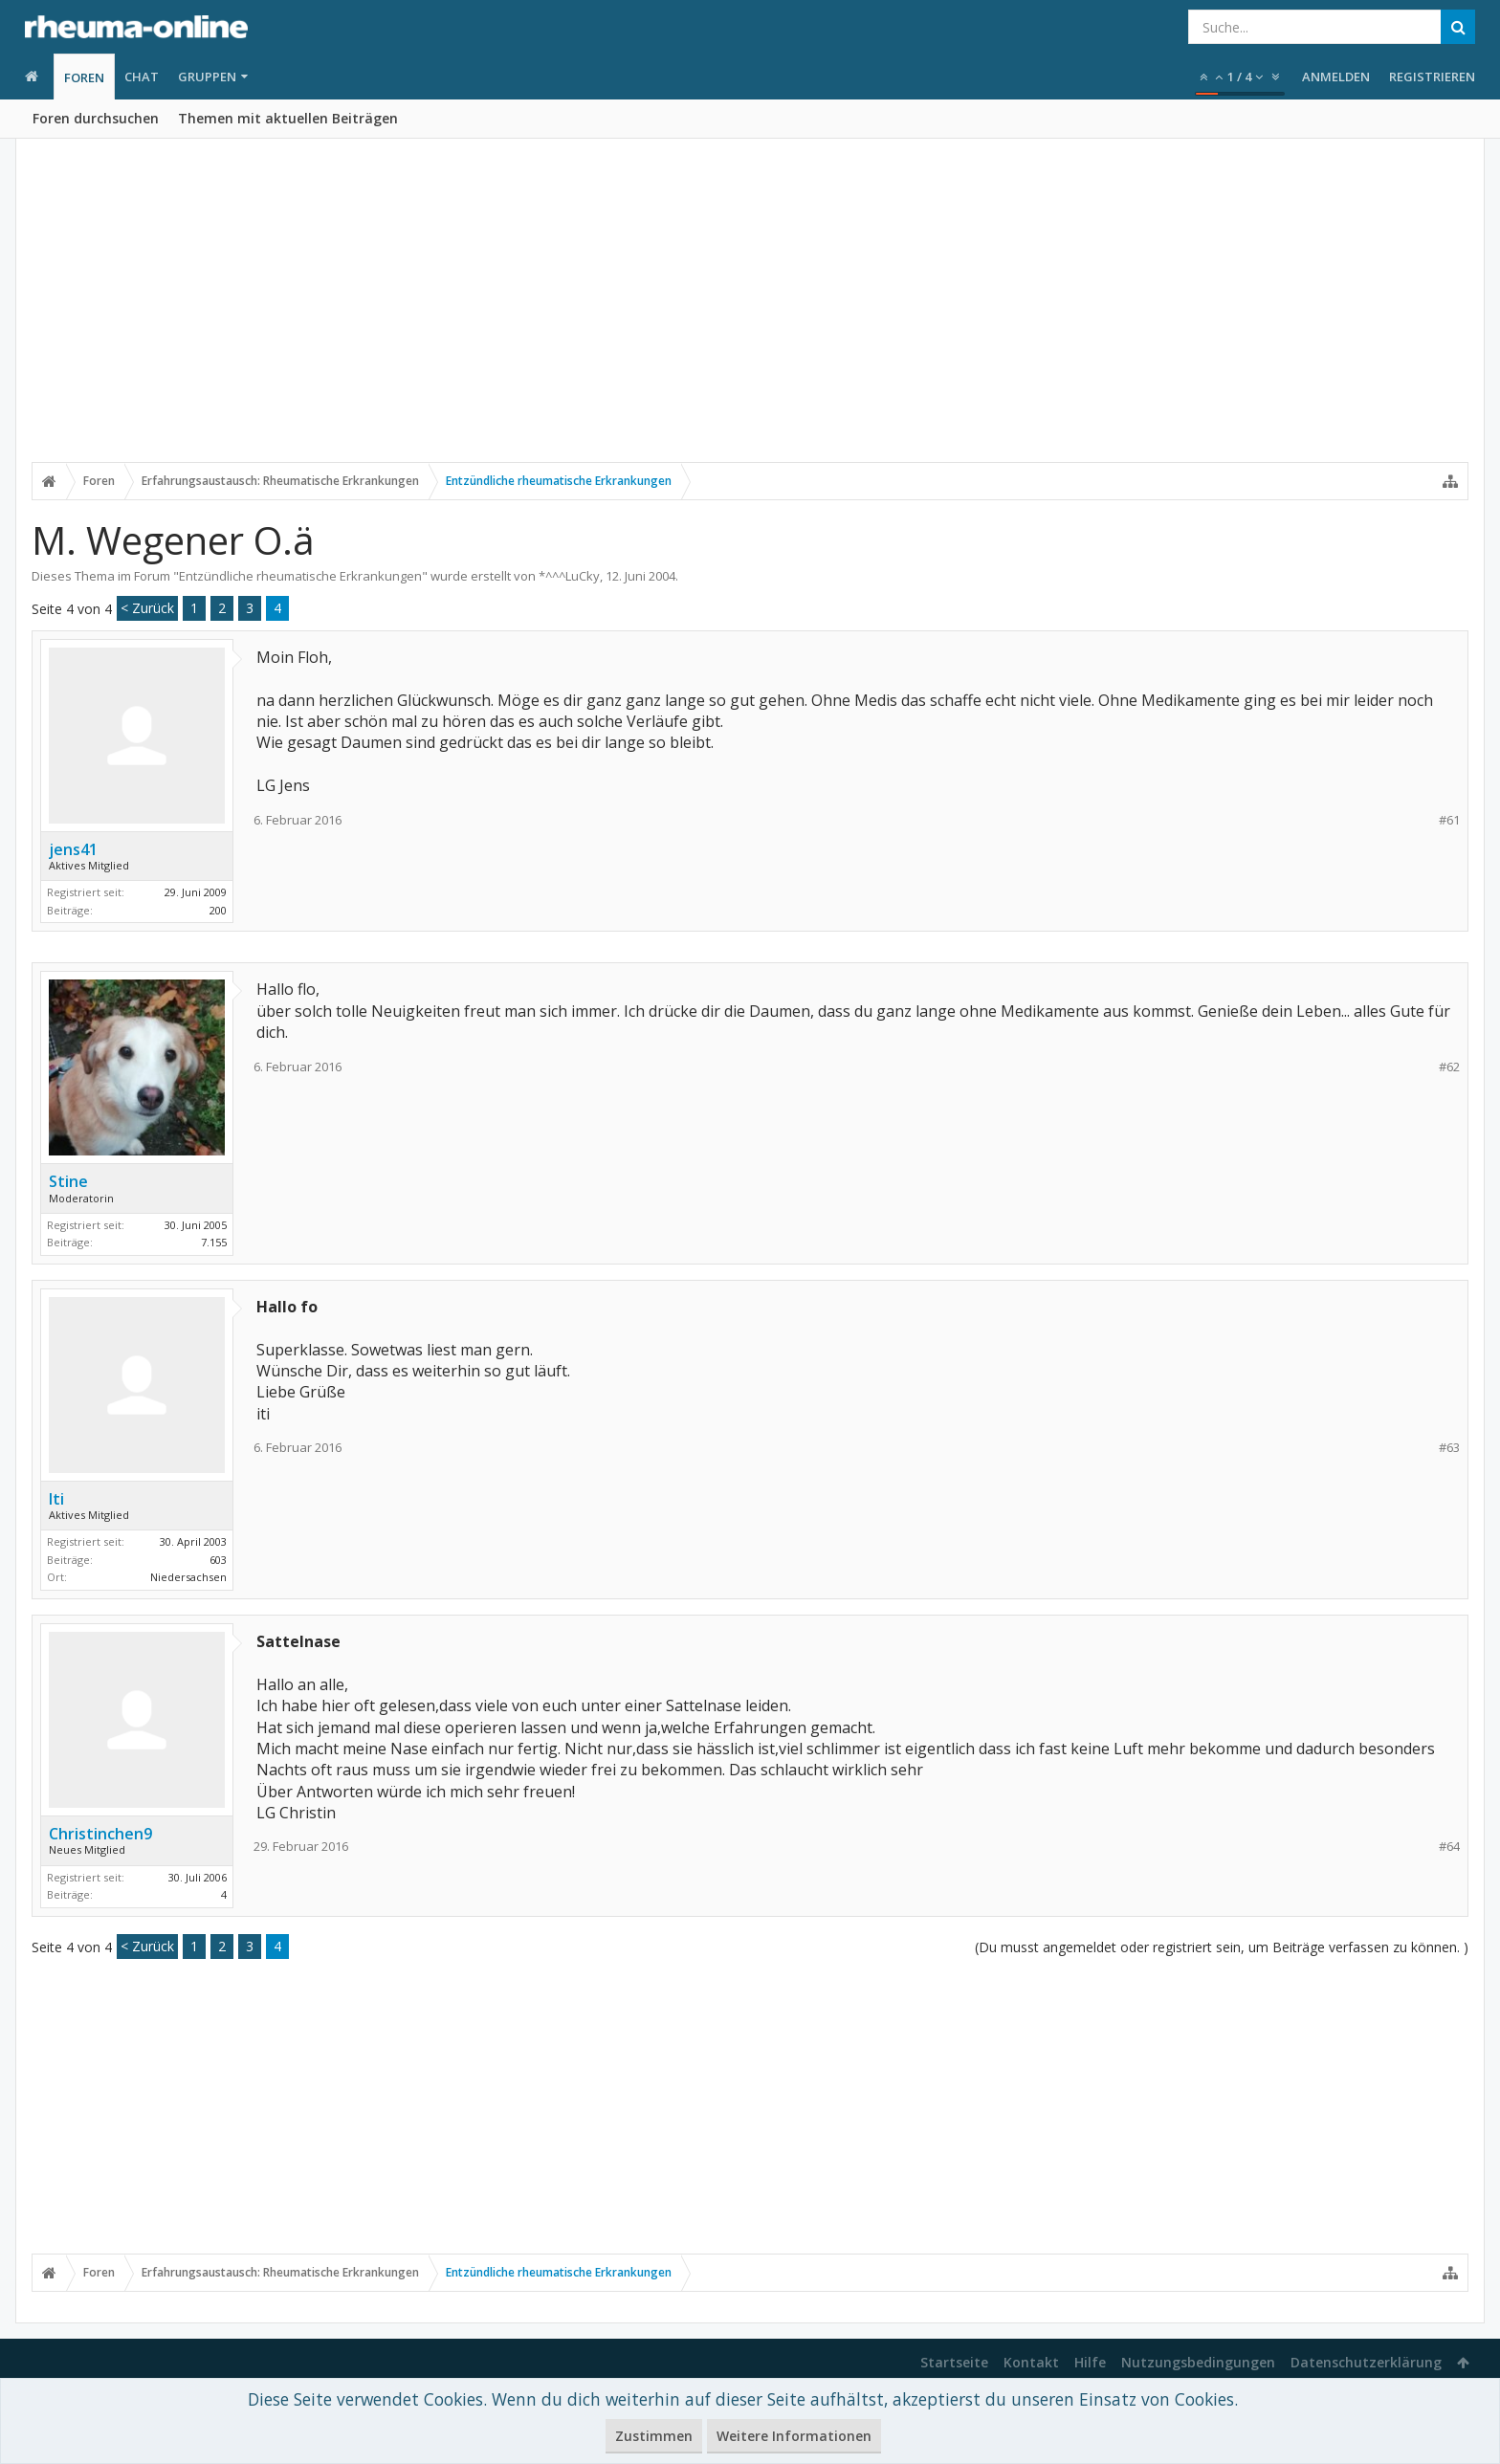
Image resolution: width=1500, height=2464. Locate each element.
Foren (84, 77)
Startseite (954, 2362)
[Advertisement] (750, 313)
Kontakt (1031, 2362)
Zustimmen (654, 2436)
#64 (1449, 1846)
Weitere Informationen (794, 2436)
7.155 (214, 1242)
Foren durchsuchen (96, 118)
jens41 (73, 849)
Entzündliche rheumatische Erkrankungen (300, 575)
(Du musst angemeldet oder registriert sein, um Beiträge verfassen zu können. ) (1221, 1947)
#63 (1449, 1448)
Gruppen (207, 76)
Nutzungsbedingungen (1198, 2362)
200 (218, 910)
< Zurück (147, 608)
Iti (56, 1498)
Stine (68, 1181)
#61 (1449, 820)
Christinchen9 (100, 1833)
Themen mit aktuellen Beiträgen (288, 118)
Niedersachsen (188, 1577)
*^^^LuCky (569, 575)
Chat (141, 76)
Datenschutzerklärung (1366, 2362)
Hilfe (1090, 2362)
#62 (1449, 1067)
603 (218, 1559)
